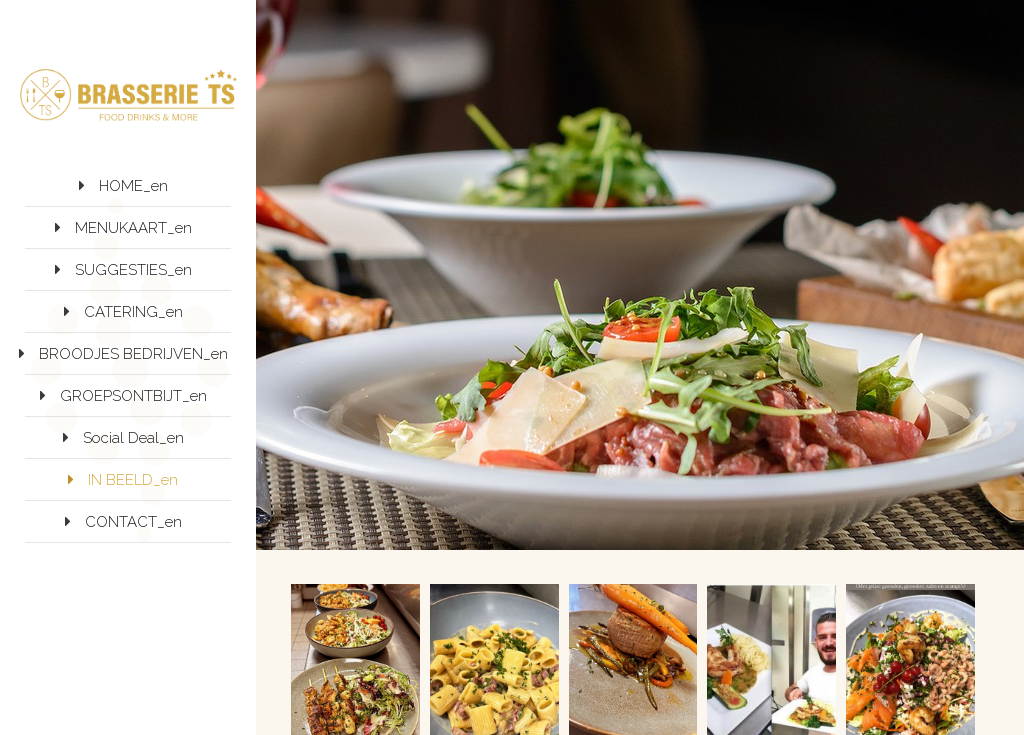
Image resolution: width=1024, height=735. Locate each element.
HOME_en (133, 186)
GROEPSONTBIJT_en (133, 396)
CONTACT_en (133, 522)
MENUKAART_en (133, 228)
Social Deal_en (133, 438)
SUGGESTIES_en (133, 270)
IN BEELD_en (133, 480)
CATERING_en (133, 312)
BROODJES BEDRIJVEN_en (133, 354)
